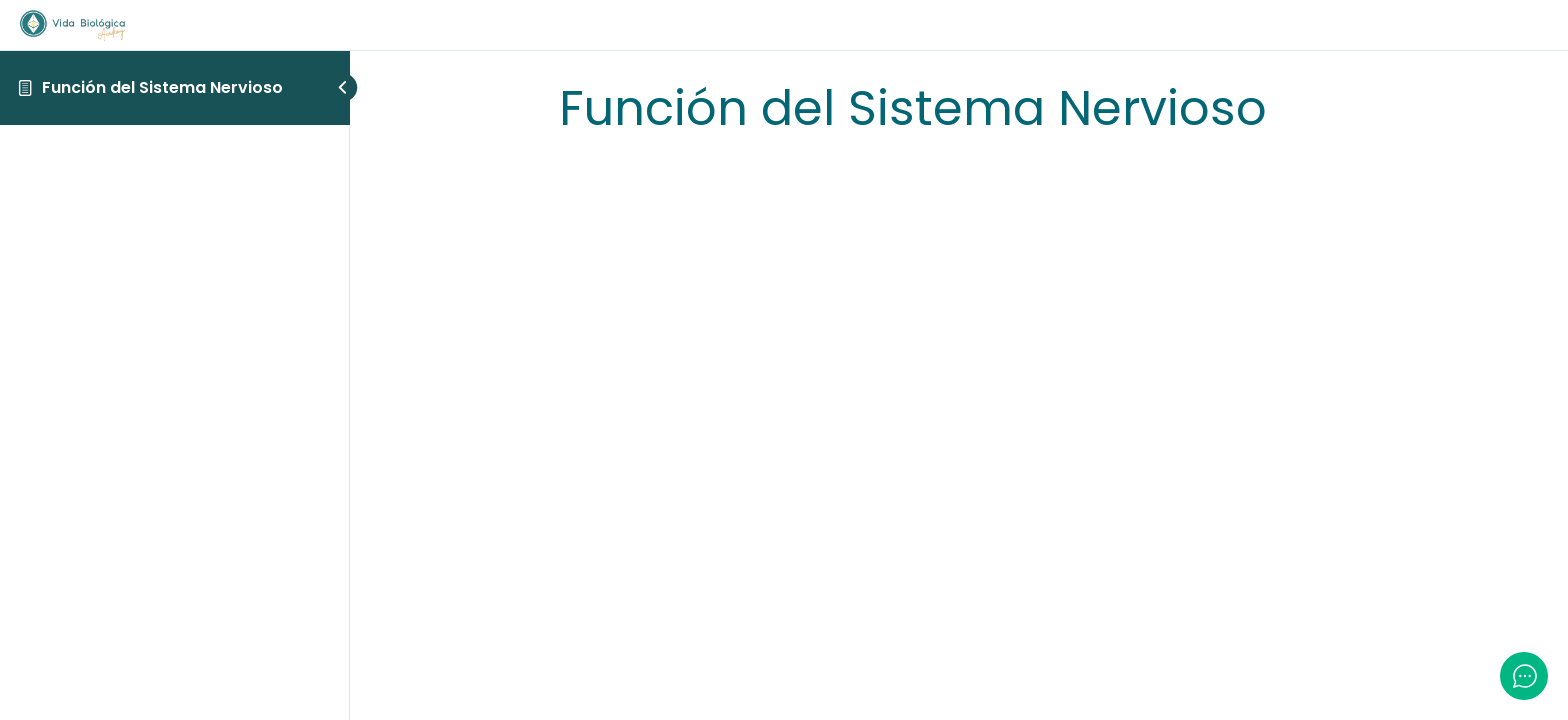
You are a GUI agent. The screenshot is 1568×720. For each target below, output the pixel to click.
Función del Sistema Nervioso (162, 87)
